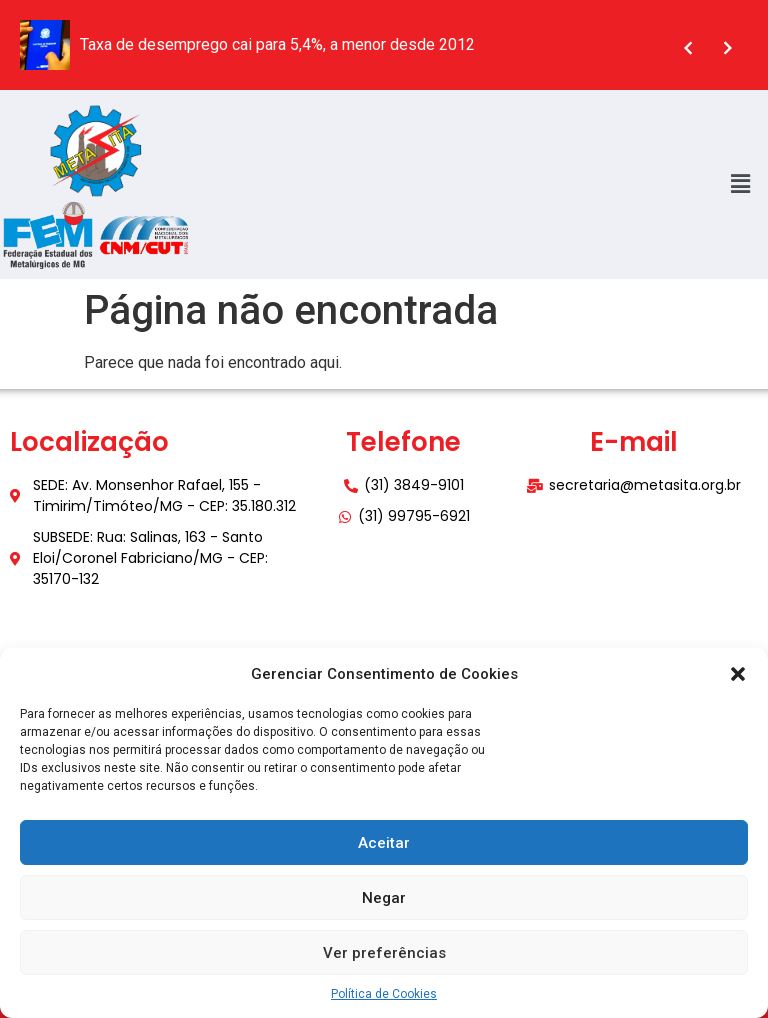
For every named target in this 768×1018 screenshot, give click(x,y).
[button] (738, 674)
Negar (384, 898)
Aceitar (384, 843)
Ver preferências (384, 953)
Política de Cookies (384, 994)
